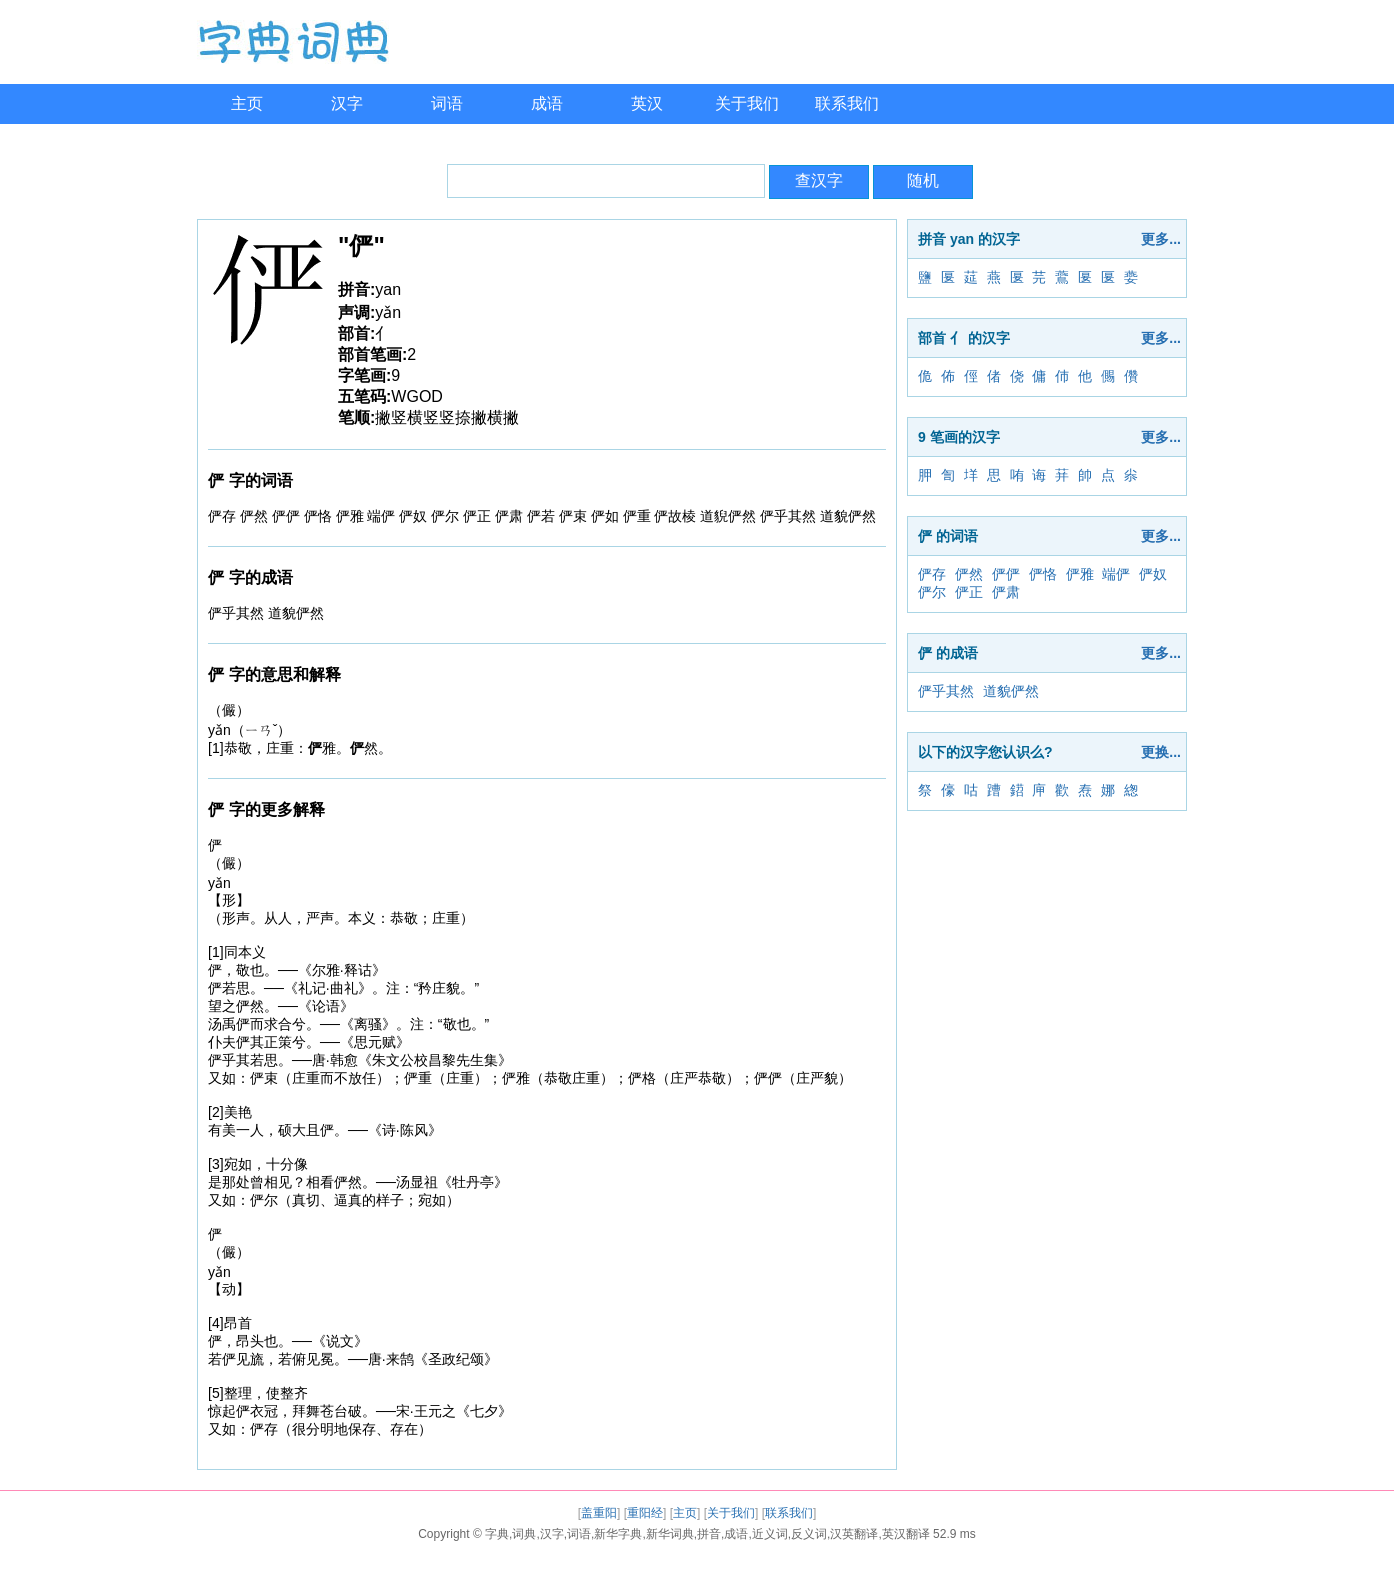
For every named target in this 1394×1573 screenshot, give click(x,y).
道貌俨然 (1011, 691)
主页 (247, 103)
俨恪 (1043, 574)
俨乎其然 (946, 691)
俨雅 (1080, 574)
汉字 (347, 103)
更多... (1161, 239)
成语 (547, 103)
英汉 (647, 103)
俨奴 (1153, 574)
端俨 (1116, 574)
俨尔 (932, 592)
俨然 (969, 574)
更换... (1161, 752)
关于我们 (747, 103)
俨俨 (1006, 574)
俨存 (932, 574)
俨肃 (1006, 592)
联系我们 (847, 103)
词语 (447, 103)
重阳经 (645, 1513)
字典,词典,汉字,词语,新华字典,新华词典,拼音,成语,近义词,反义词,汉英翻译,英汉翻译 (707, 1534)
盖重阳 (599, 1513)
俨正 (969, 592)
